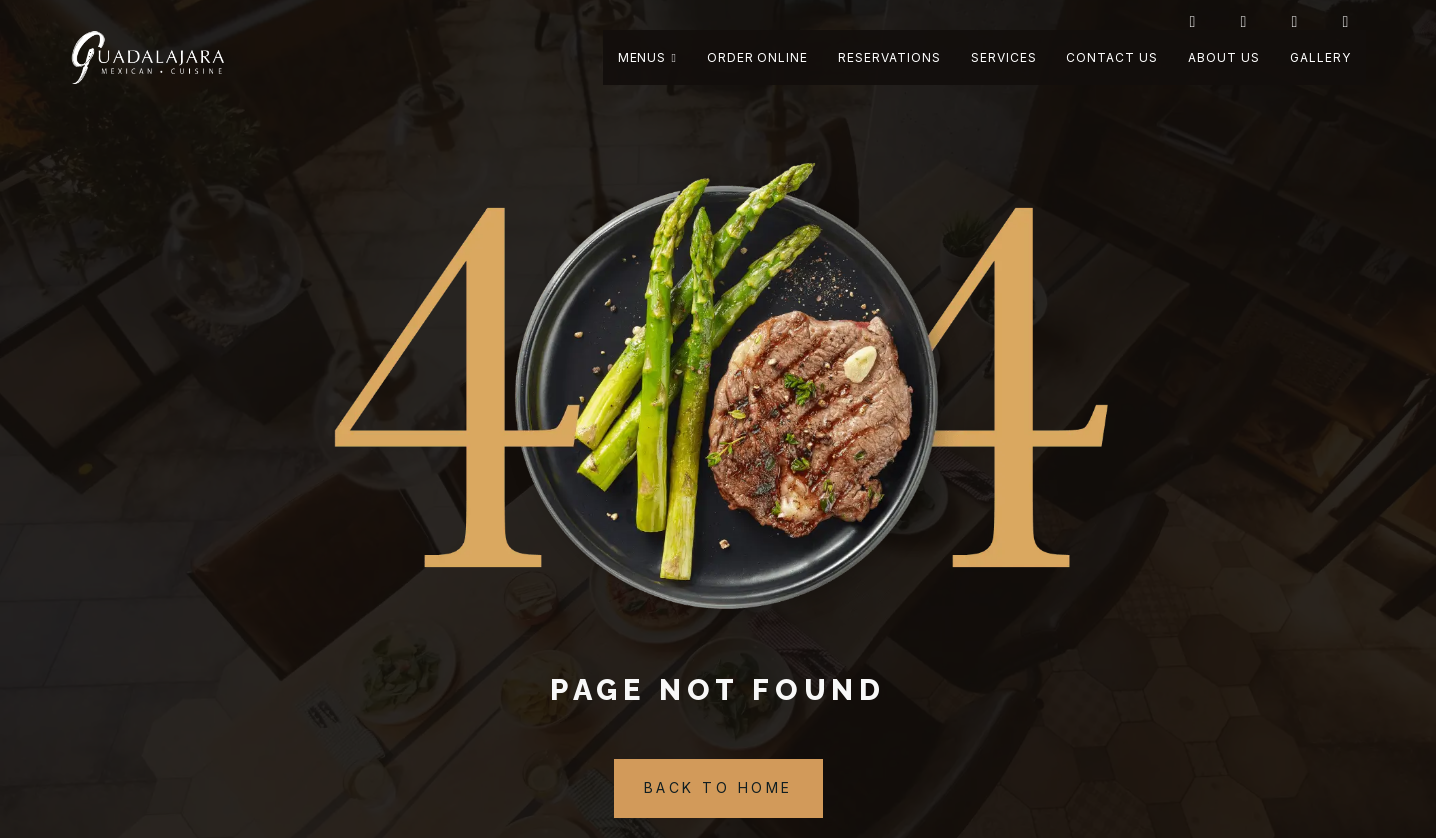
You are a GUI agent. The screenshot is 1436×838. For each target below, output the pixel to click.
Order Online (758, 57)
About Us (1224, 57)
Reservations (889, 57)
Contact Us (1112, 57)
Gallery (1320, 57)
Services (1004, 57)
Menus (647, 57)
